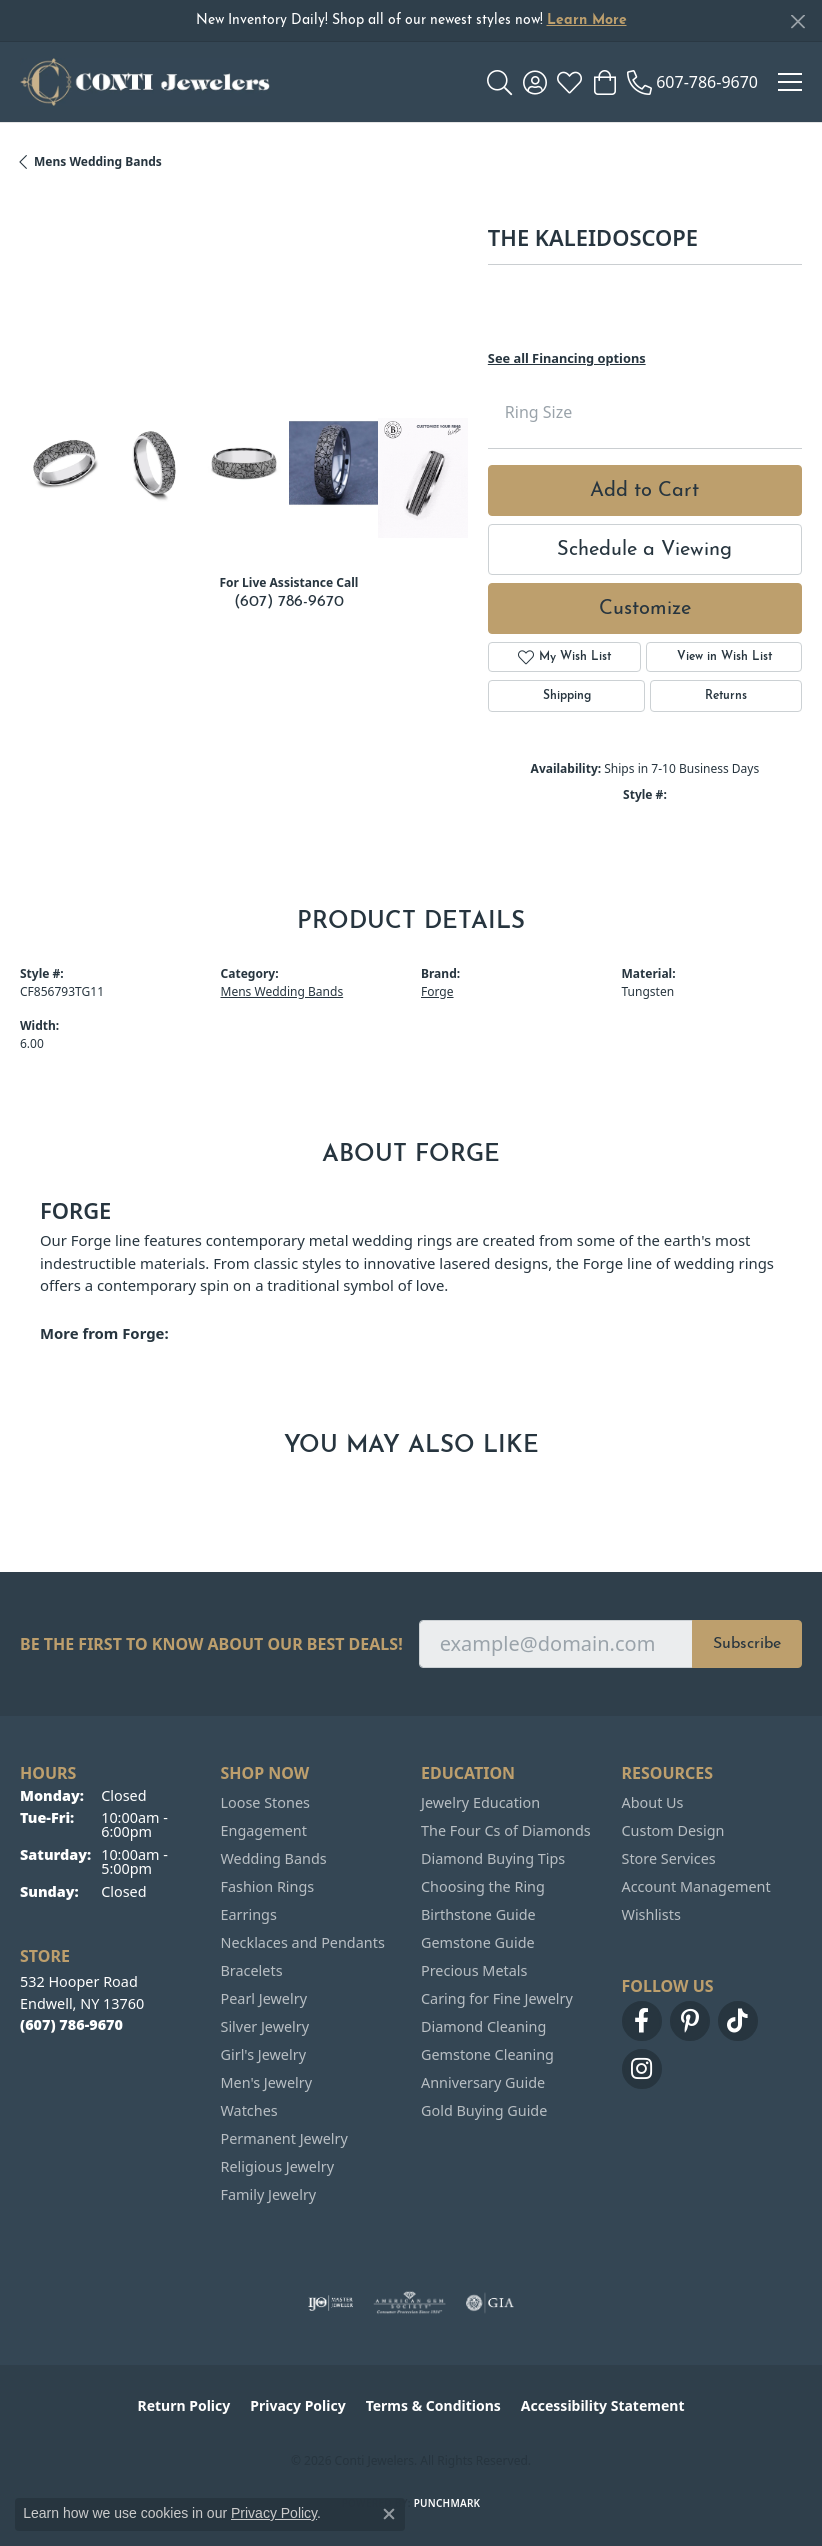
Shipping (567, 696)
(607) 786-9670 (289, 602)
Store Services (669, 1858)
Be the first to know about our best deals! (211, 1644)
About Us (653, 1802)
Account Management (696, 1886)
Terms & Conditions (433, 2405)
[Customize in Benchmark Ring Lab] (423, 477)
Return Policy (184, 2405)
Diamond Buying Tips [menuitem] (493, 1858)
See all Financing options (567, 358)
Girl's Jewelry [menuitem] (263, 2054)
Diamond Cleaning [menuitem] (483, 2026)
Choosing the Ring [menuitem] (483, 1886)
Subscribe (747, 1644)
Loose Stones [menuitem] (265, 1802)
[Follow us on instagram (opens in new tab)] (642, 2069)
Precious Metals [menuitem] (474, 1970)
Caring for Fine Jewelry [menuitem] (497, 1998)
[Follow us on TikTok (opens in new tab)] (738, 2021)
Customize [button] (645, 609)
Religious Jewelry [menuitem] (277, 2166)
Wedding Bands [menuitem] (274, 1858)
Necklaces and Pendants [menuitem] (303, 1942)
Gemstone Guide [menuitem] (478, 1942)
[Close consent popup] (389, 2514)
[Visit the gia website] (490, 2303)
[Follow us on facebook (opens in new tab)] (642, 2021)
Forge (437, 991)
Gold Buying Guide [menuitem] (484, 2110)
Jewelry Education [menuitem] (480, 1802)
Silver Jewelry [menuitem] (265, 2026)
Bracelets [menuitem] (252, 1970)
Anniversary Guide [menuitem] (483, 2082)
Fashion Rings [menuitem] (268, 1886)
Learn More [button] (587, 20)
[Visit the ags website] (410, 2303)
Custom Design (673, 1830)
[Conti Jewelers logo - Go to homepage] (145, 82)
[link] (692, 82)
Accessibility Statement (603, 2405)
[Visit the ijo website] (330, 2303)
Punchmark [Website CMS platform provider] (447, 2503)
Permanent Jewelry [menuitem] (284, 2138)
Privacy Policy (297, 2405)
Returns (726, 696)
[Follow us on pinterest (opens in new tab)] (690, 2021)
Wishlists (651, 1914)
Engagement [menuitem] (264, 1830)
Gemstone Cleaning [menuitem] (487, 2054)
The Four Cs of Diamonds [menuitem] (506, 1830)
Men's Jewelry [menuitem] (267, 2082)
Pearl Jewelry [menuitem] (264, 1998)
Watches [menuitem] (249, 2110)
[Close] (797, 21)
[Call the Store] (71, 2024)
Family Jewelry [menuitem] (269, 2194)
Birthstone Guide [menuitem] (478, 1914)
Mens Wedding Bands (98, 161)
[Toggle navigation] (790, 82)
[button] (499, 82)
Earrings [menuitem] (249, 1914)
